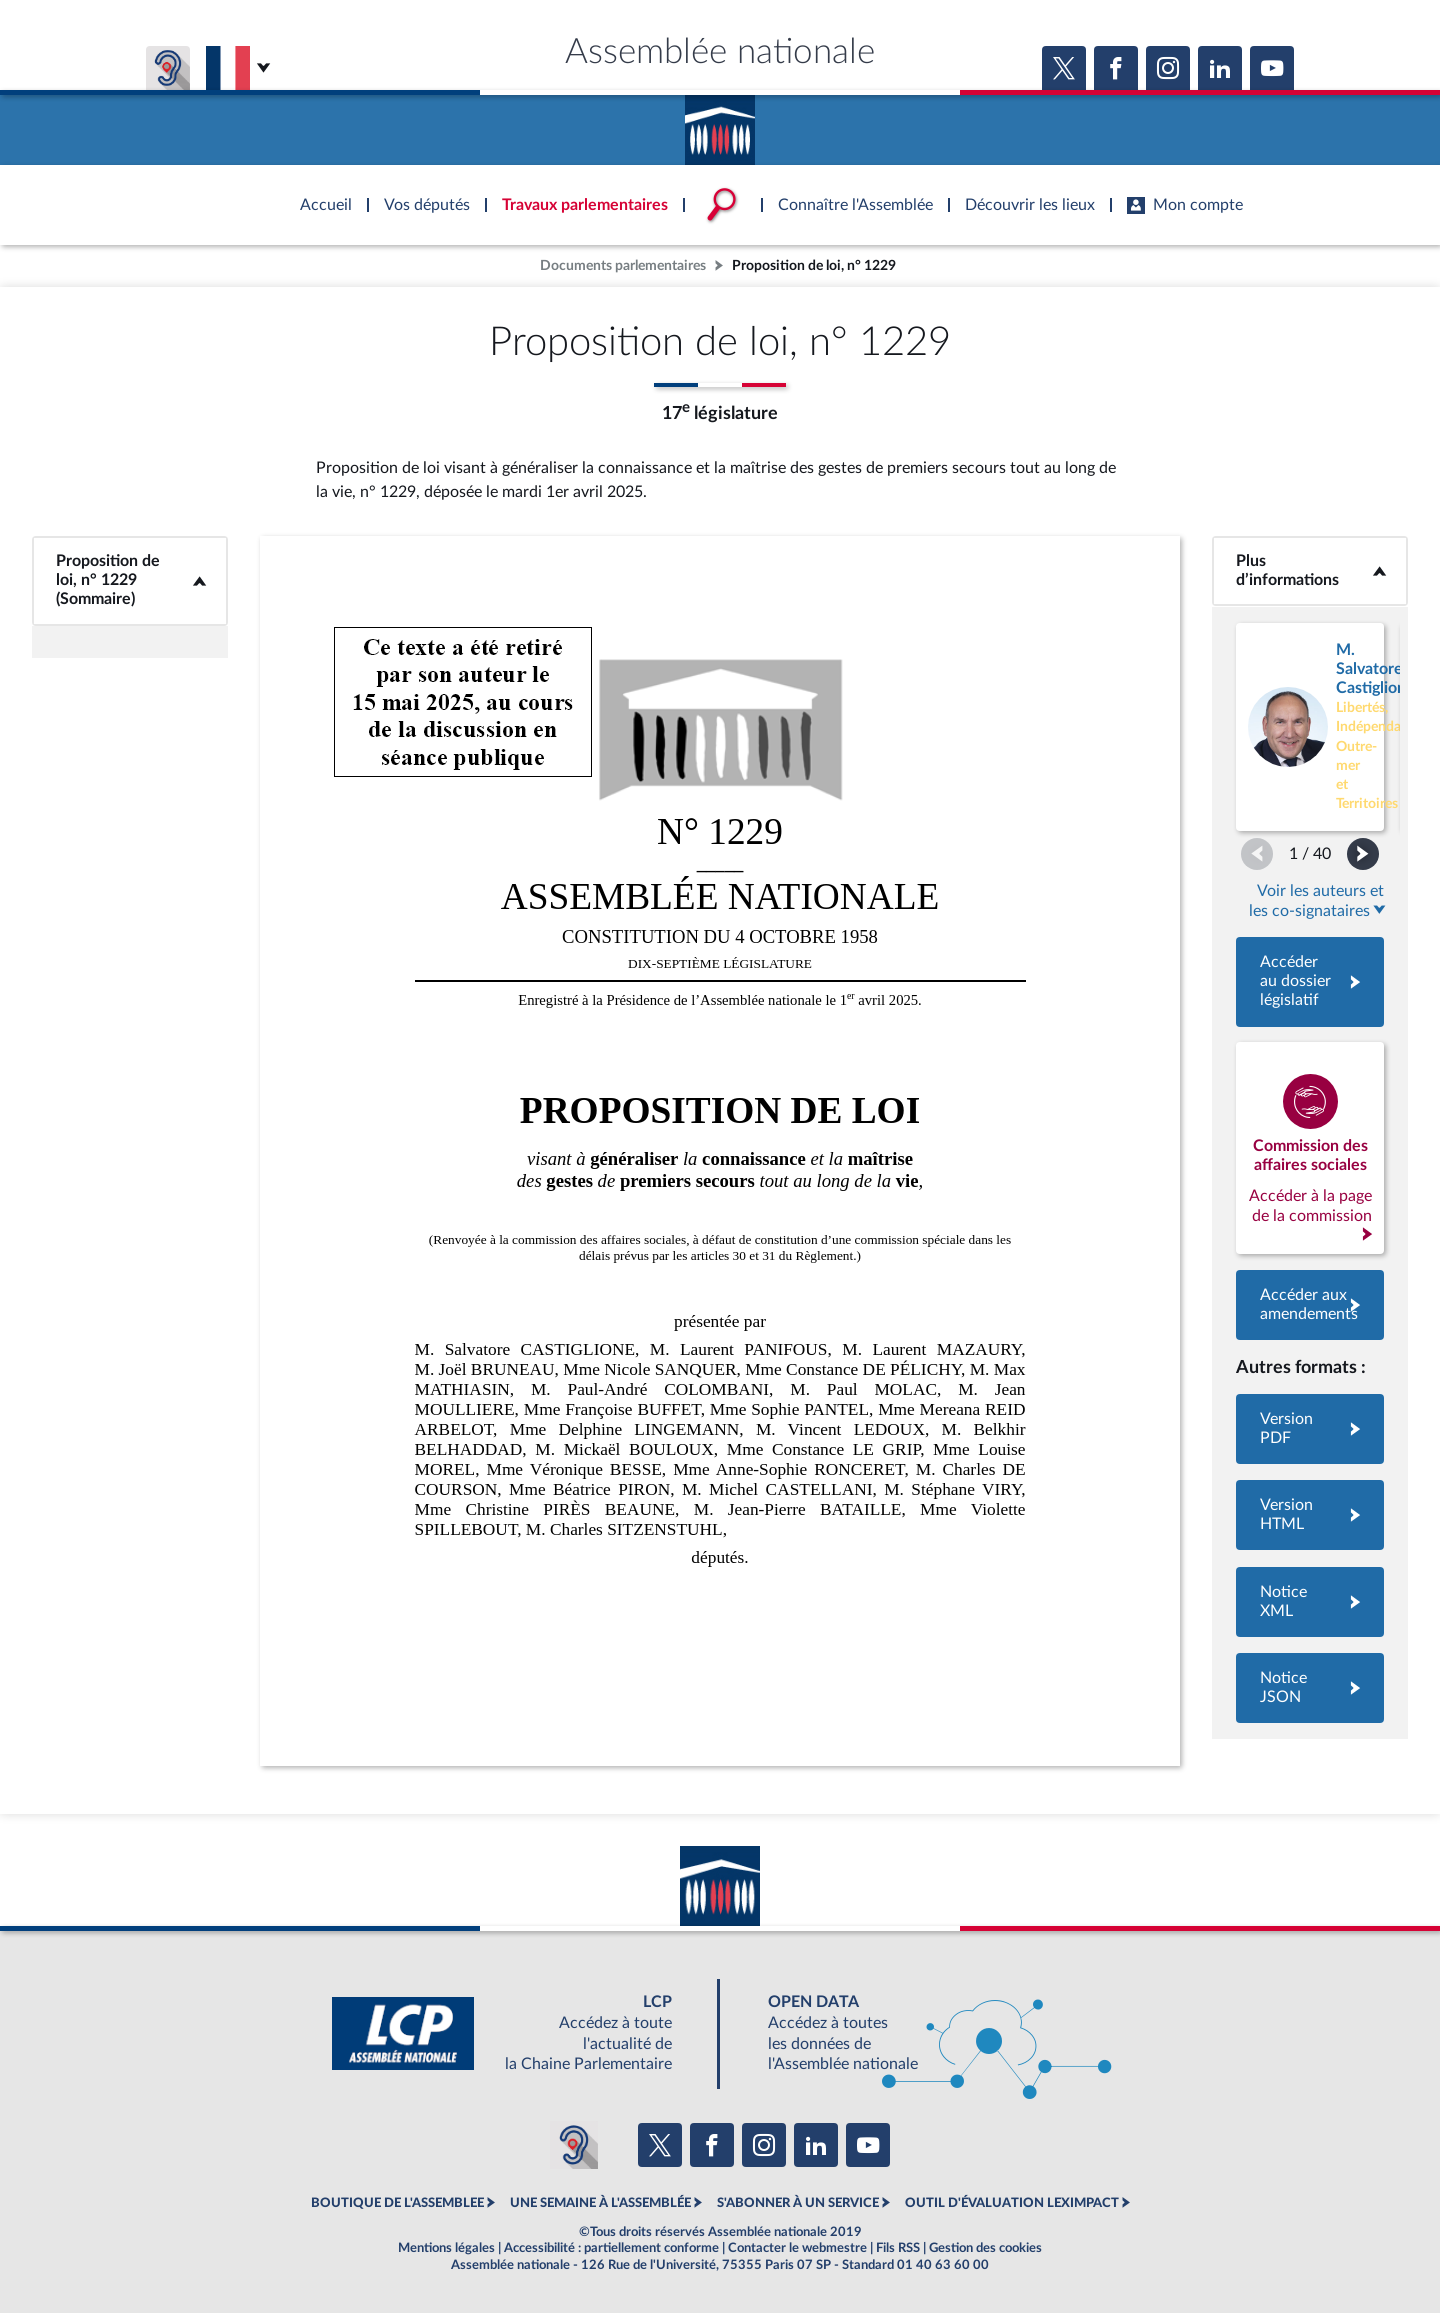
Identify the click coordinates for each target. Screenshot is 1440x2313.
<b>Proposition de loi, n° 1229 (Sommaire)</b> (130, 580)
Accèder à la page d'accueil (720, 123)
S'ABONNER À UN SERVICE (798, 2203)
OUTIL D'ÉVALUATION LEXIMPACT (1012, 2203)
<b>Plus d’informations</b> (1310, 570)
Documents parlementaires (623, 265)
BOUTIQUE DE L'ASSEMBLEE (397, 2203)
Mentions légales (446, 2248)
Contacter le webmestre (797, 2248)
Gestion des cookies (985, 2248)
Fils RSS (898, 2248)
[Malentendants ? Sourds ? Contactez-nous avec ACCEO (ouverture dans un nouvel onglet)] (574, 2145)
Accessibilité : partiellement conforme (611, 2248)
